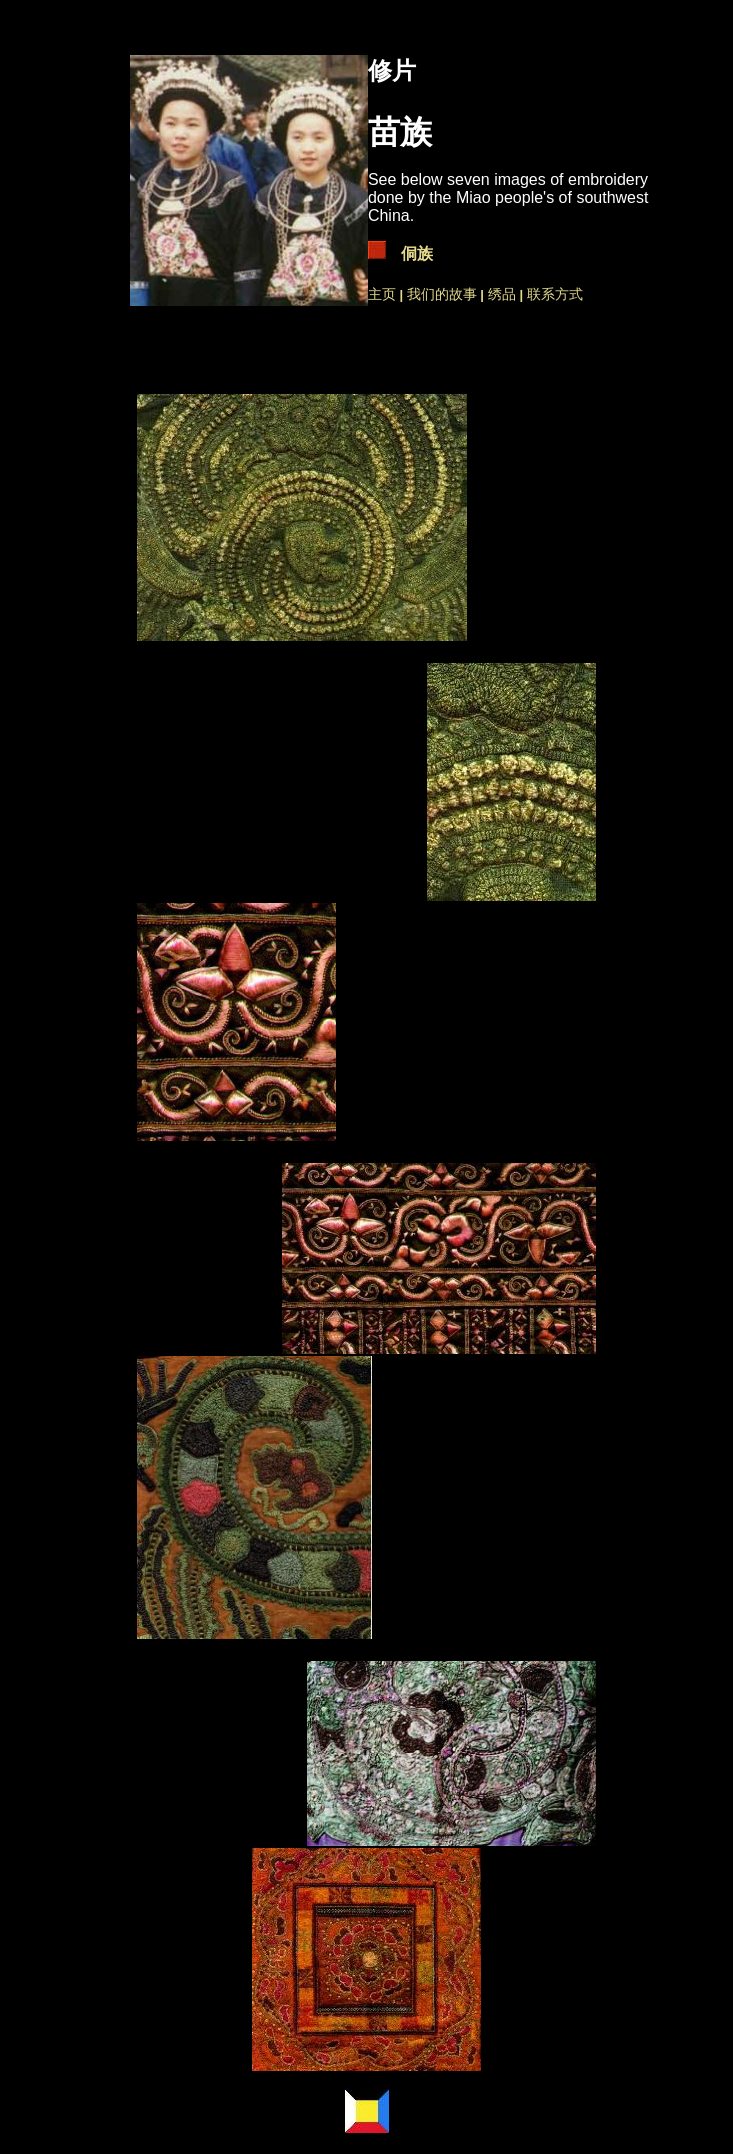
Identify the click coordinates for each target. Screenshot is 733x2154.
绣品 (504, 294)
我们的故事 (442, 294)
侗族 (417, 253)
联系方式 (555, 294)
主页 (382, 294)
